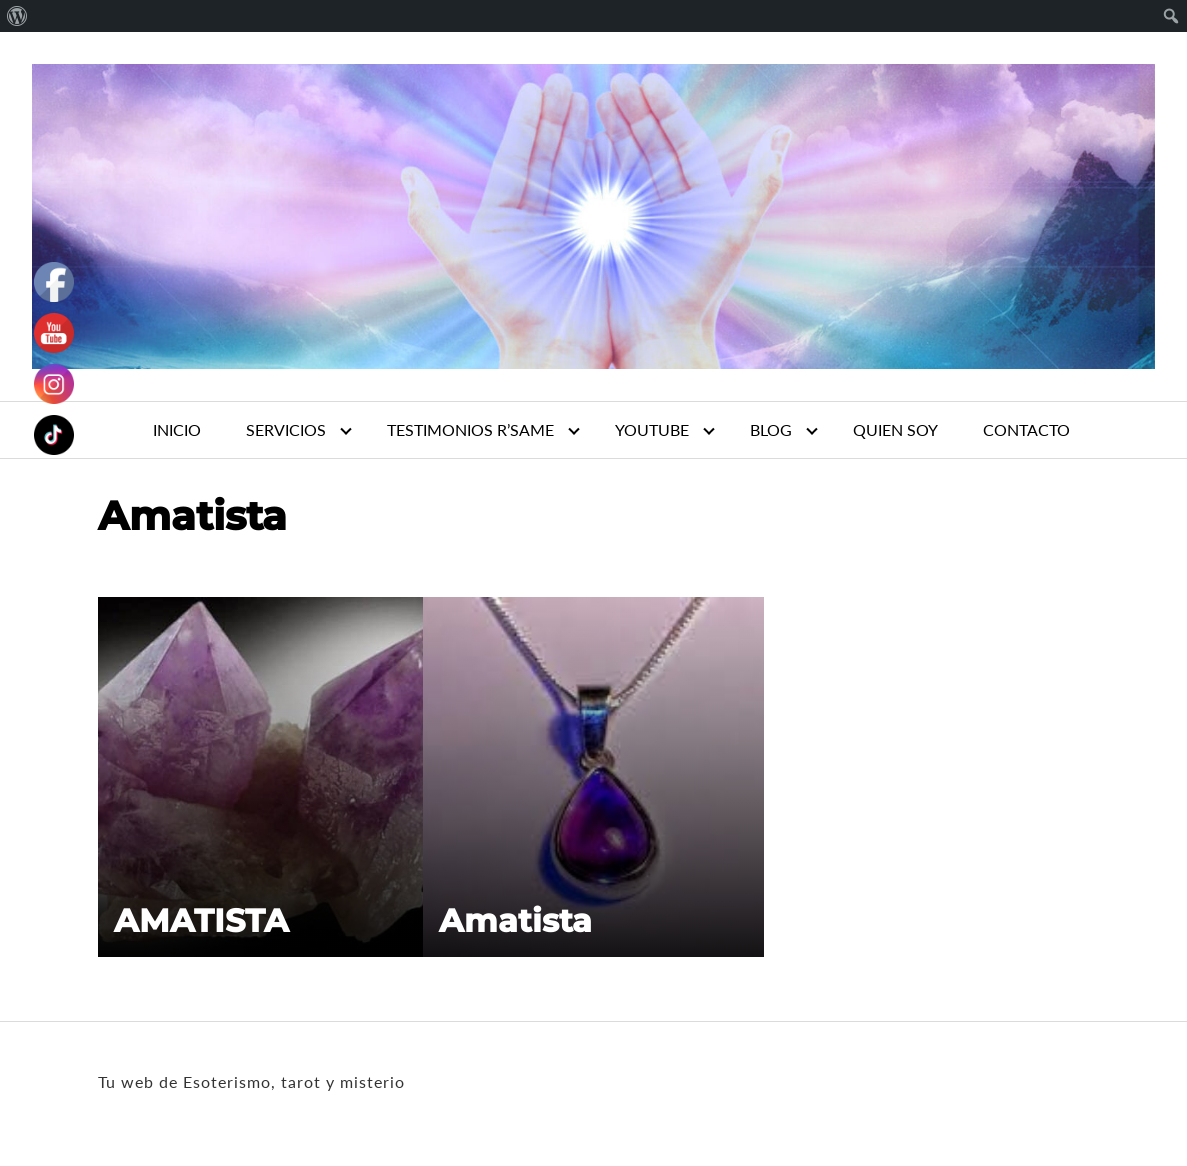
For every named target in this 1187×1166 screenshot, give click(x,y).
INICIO (177, 429)
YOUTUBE (652, 429)
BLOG (771, 429)
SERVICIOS (286, 429)
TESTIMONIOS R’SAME (470, 429)
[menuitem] (17, 16)
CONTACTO (1026, 429)
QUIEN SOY (895, 429)
